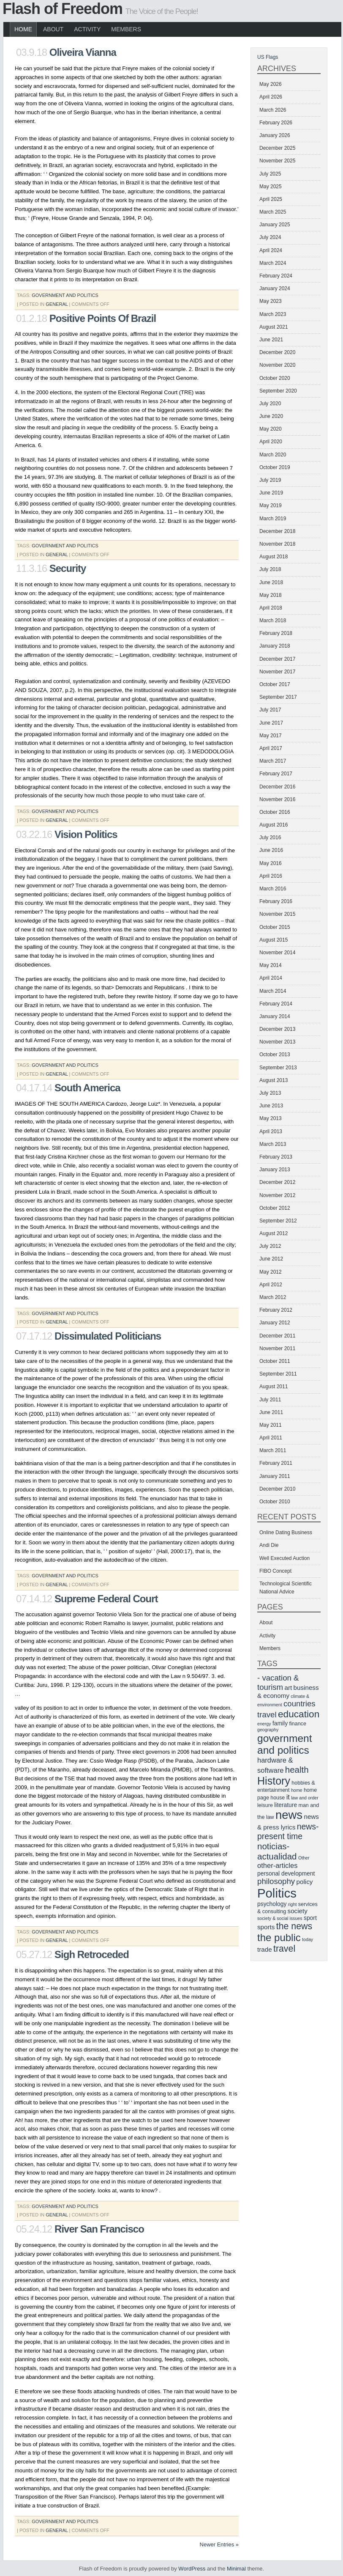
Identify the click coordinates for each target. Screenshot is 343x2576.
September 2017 (278, 697)
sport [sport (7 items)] (310, 1917)
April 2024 (270, 250)
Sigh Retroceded (91, 1954)
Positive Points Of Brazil (102, 318)
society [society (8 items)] (298, 1910)
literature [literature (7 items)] (285, 1805)
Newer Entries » (219, 2544)
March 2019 (272, 519)
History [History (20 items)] (273, 1781)
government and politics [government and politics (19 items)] (284, 1744)
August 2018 (273, 557)
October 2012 (274, 1208)
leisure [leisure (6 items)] (265, 1805)
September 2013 (278, 1068)
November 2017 (277, 672)
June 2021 (271, 340)
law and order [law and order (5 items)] (304, 1797)
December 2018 (277, 531)
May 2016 (270, 863)
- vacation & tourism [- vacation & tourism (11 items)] (278, 1682)
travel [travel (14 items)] (284, 1949)
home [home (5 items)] (296, 1790)
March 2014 (272, 991)
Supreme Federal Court (106, 1598)
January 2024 (274, 288)
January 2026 (274, 135)
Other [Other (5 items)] (304, 1857)
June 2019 (271, 493)
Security (67, 568)
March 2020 (272, 455)
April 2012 (270, 1285)
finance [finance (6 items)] (297, 1724)
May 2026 (270, 84)
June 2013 (271, 1106)
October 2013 (274, 1054)
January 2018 (274, 646)
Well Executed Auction (284, 1558)
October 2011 (274, 1361)
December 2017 (277, 659)
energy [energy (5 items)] (264, 1723)
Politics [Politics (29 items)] (277, 1893)
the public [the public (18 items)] (279, 1937)
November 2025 (277, 161)
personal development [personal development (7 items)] (286, 1873)
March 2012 (272, 1297)
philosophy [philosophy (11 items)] (276, 1881)
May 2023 (270, 301)
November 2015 (277, 914)
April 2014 (270, 978)
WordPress (191, 2568)
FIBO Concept (275, 1571)
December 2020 (277, 352)
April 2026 (270, 97)
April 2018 (270, 608)
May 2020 (270, 429)
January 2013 (274, 1170)
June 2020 (271, 416)
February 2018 (275, 633)
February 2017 (275, 774)
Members (126, 29)
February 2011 (275, 1463)
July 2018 (270, 569)
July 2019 (270, 480)
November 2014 (277, 953)
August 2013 (273, 1080)
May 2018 (270, 595)
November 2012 (277, 1195)
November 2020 (277, 365)
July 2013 (270, 1093)
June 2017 (271, 723)
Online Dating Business (285, 1532)
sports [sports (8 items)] (266, 1927)
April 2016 (270, 876)
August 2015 (273, 940)
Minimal (236, 2568)
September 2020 (278, 391)
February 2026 (275, 123)
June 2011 (271, 1412)
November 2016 (277, 799)
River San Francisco (99, 2229)
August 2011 (273, 1387)
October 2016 (274, 812)
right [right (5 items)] (292, 1904)
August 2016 (273, 825)
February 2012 (275, 1310)
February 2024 (275, 276)
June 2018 (271, 582)
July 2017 (270, 710)
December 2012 (277, 1182)
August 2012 (273, 1233)
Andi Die (268, 1545)
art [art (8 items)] (288, 1687)
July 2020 (270, 403)
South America (87, 1087)
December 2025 (277, 148)
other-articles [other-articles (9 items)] (277, 1866)
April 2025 (270, 199)
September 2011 (278, 1374)
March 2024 (272, 263)
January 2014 (274, 1016)
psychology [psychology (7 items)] (271, 1903)
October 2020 (274, 378)
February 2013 (275, 1157)
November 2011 (277, 1348)
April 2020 (270, 442)
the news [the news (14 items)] (294, 1926)
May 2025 (270, 186)
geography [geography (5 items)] (267, 1729)
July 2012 (270, 1246)
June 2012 (271, 1259)
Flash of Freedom (62, 8)
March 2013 (272, 1144)
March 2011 (272, 1450)
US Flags (267, 57)
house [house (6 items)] (277, 1798)
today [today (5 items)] (307, 1939)
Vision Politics (85, 834)
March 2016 (272, 889)
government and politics (65, 295)
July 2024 (270, 237)
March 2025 (272, 212)
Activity (87, 29)
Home (23, 29)
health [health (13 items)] (297, 1769)
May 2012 (270, 1272)
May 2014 (270, 965)
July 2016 (270, 837)
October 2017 (274, 684)
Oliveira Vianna (82, 52)
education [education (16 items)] (298, 1713)
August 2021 (273, 327)
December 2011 (277, 1336)
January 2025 (274, 225)
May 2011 (270, 1425)
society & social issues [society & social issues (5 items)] (279, 1918)
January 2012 (274, 1323)
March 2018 (272, 620)
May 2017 (270, 736)
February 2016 (275, 901)
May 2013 (270, 1118)
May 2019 (270, 505)
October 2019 (274, 467)
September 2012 (278, 1221)
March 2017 (272, 761)
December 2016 (277, 787)
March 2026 (272, 110)
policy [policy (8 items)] (305, 1881)
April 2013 (270, 1131)
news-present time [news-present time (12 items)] (288, 1831)
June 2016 (271, 850)
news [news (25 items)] (288, 1814)
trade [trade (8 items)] (264, 1949)
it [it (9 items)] (288, 1797)
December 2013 (277, 1029)
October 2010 (274, 1502)
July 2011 (270, 1400)
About (53, 29)
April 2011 (270, 1438)
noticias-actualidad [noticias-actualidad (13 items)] (277, 1851)
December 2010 (277, 1489)
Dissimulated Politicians (107, 1336)
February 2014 (275, 1004)
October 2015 (274, 927)
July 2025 (270, 174)
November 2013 (277, 1042)
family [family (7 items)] (280, 1723)
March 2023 (272, 314)
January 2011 (274, 1476)
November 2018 (277, 544)
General (57, 304)
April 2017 (270, 748)
